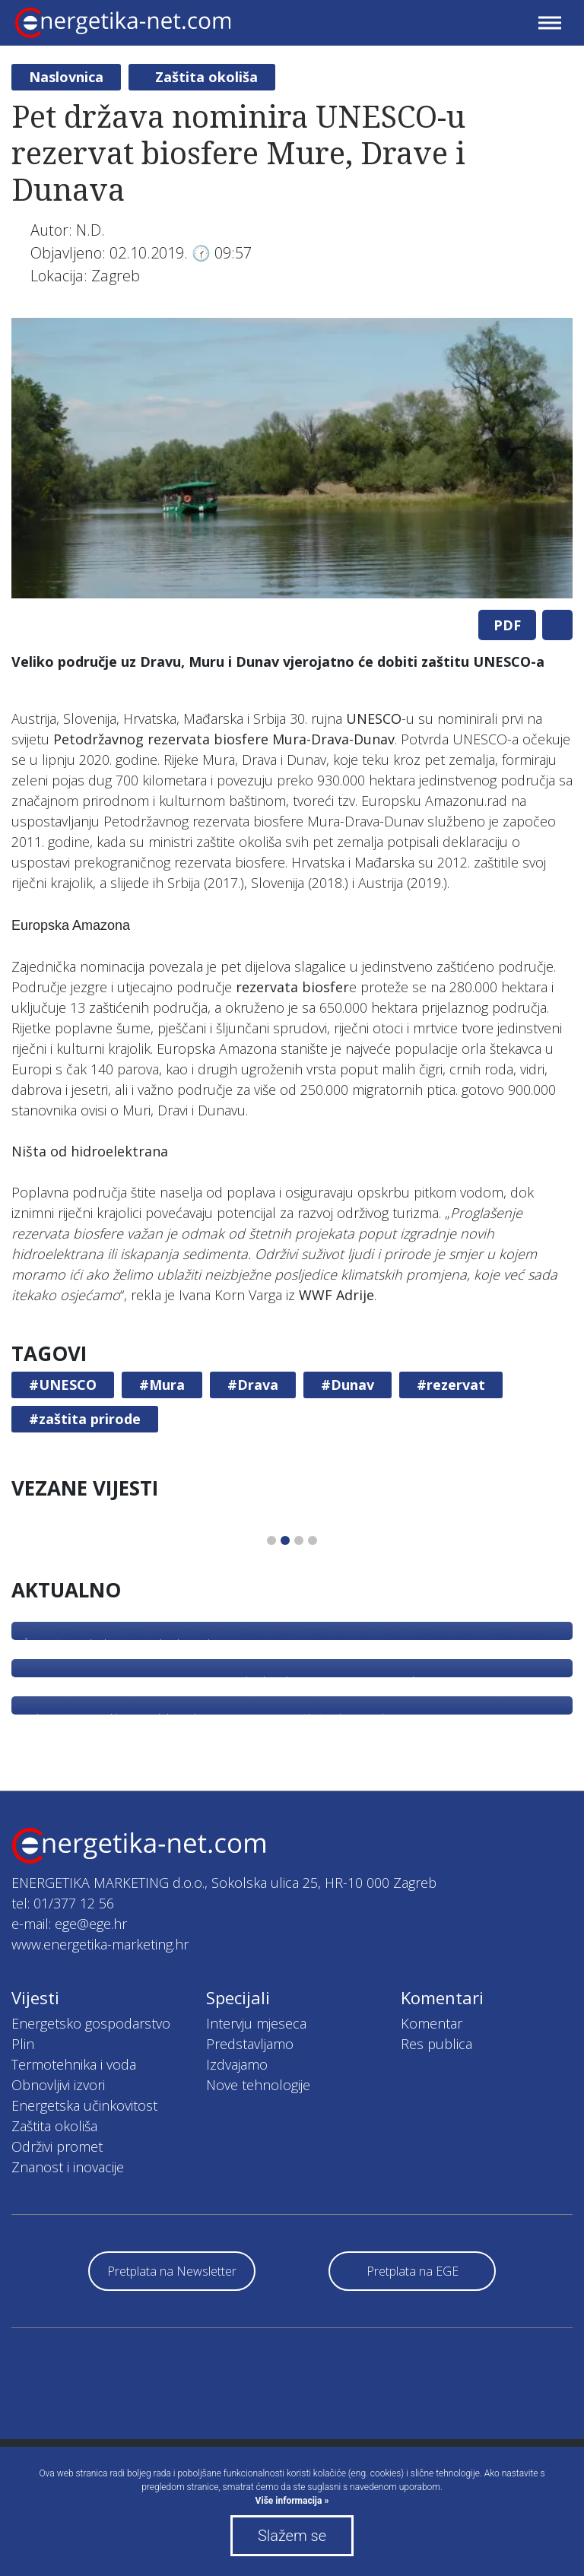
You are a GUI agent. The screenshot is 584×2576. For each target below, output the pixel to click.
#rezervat (451, 1384)
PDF (507, 625)
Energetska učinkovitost (84, 2105)
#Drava (252, 1384)
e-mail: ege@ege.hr (69, 1924)
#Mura (162, 1384)
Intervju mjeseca (256, 2023)
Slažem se (292, 2536)
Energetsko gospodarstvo (90, 2023)
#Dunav (347, 1384)
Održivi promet (57, 2146)
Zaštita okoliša (206, 77)
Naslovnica (66, 77)
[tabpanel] (292, 458)
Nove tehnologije (258, 2085)
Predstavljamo (250, 2044)
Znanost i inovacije (67, 2167)
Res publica (436, 2044)
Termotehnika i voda (73, 2064)
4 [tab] (312, 1540)
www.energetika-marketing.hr (100, 1944)
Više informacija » (292, 2500)
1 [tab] (271, 1540)
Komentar (431, 2023)
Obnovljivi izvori (58, 2085)
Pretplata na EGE (413, 2271)
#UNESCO (63, 1384)
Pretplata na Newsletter (171, 2271)
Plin (22, 2044)
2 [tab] (285, 1540)
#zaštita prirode (85, 1419)
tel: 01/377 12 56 (62, 1903)
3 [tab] (298, 1540)
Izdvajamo (237, 2064)
